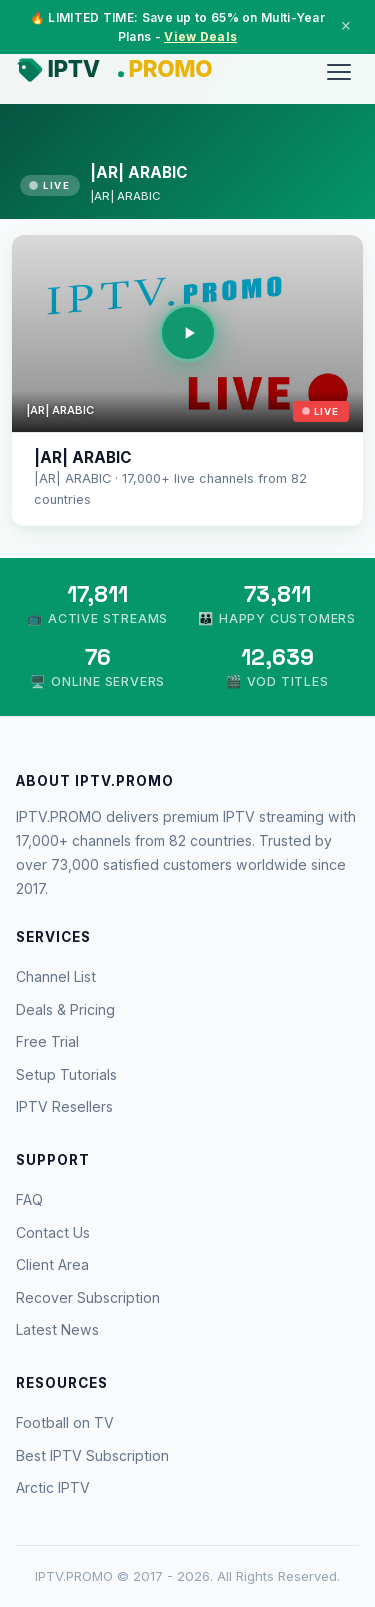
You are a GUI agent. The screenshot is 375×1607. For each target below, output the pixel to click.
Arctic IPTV (53, 1487)
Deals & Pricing (65, 1009)
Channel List (56, 976)
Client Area (52, 1264)
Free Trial (47, 1041)
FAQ (29, 1199)
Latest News (57, 1329)
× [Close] (346, 26)
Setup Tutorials (66, 1074)
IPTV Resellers (64, 1106)
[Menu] (339, 72)
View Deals (200, 36)
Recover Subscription (88, 1297)
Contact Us (53, 1232)
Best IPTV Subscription (92, 1455)
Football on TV (65, 1422)
